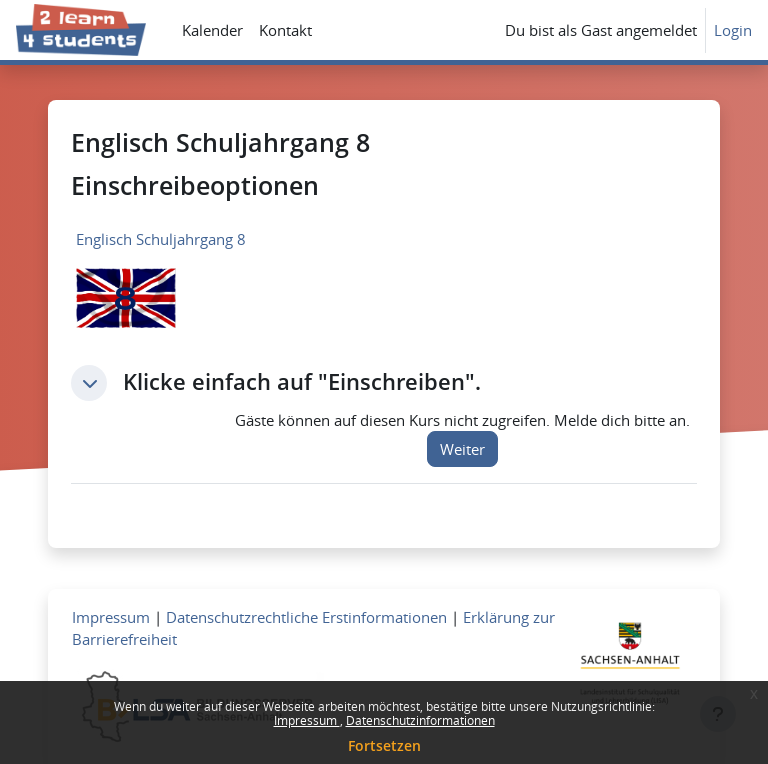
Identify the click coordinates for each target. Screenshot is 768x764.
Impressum (307, 720)
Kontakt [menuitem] (285, 30)
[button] (89, 383)
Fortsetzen (384, 745)
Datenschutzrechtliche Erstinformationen (306, 617)
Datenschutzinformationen (420, 720)
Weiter (462, 449)
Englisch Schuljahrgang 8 (161, 239)
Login (733, 30)
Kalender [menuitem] (212, 30)
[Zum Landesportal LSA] (630, 667)
